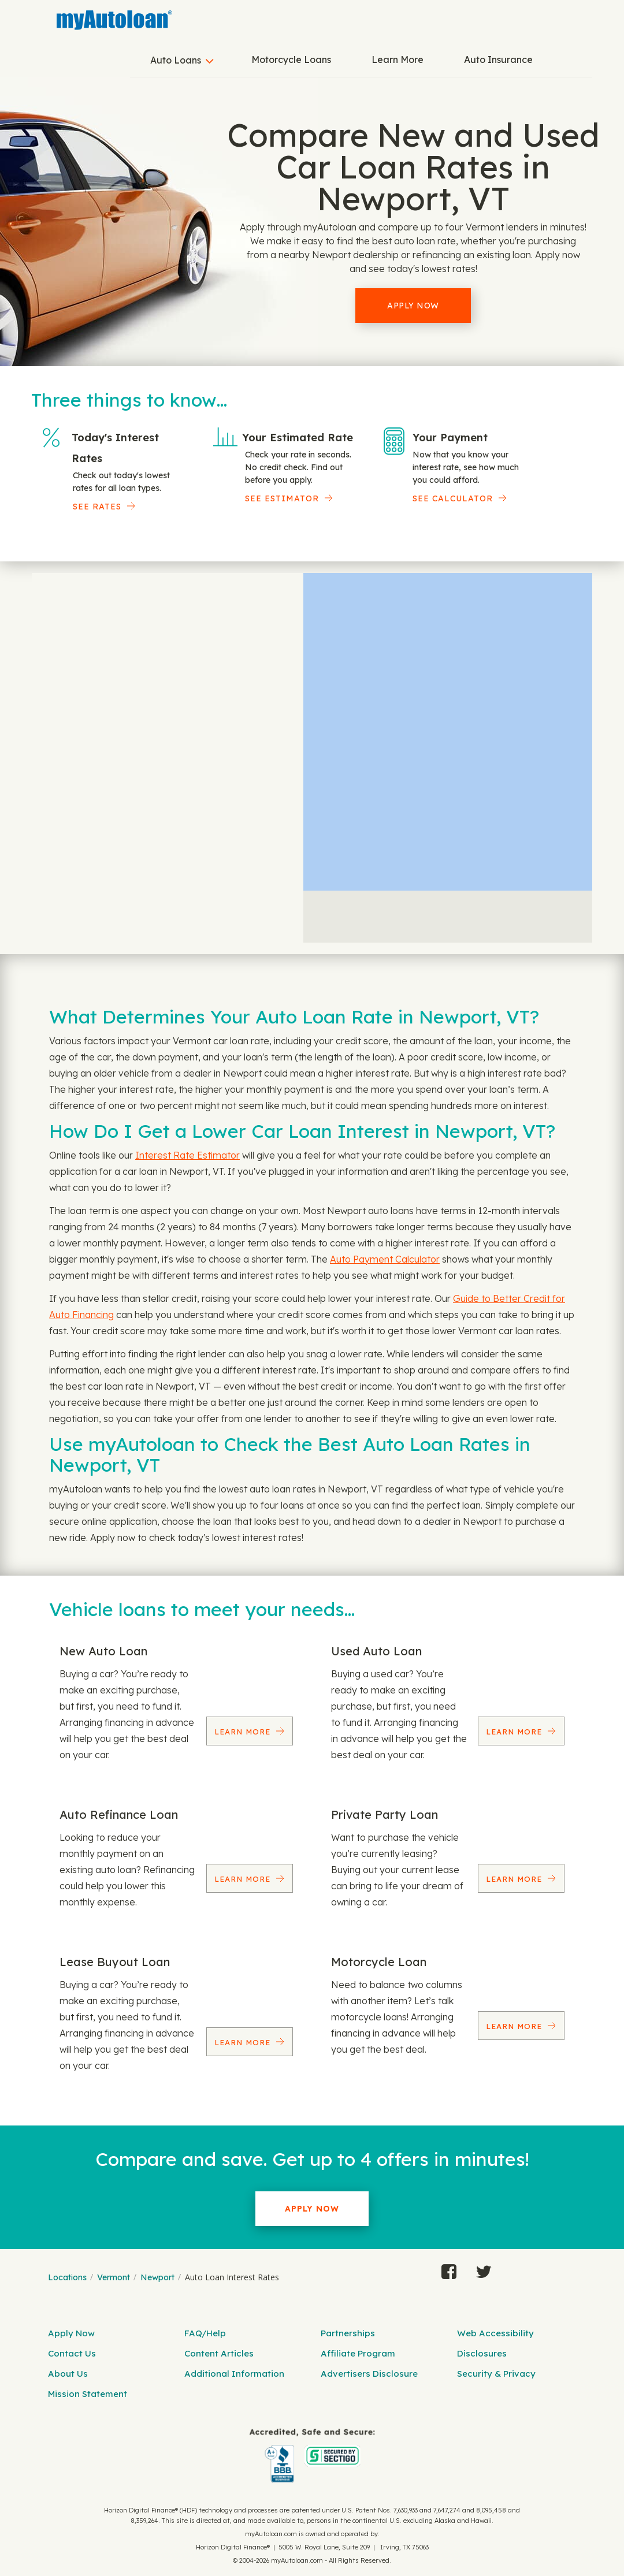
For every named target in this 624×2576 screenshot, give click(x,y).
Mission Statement (87, 2393)
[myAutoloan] (312, 2455)
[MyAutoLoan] (114, 20)
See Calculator (453, 498)
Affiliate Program (358, 2353)
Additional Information (234, 2373)
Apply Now (413, 305)
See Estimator (282, 498)
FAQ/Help (205, 2333)
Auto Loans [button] (175, 60)
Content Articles (219, 2353)
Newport (157, 2277)
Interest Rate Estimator (187, 1155)
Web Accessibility (495, 2333)
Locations (67, 2277)
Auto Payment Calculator (385, 1259)
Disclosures (482, 2353)
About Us (68, 2373)
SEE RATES (97, 506)
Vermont (113, 2277)
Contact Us (72, 2353)
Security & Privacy (496, 2373)
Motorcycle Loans (291, 59)
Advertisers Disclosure (369, 2373)
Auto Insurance (498, 59)
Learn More (398, 59)
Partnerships (348, 2333)
